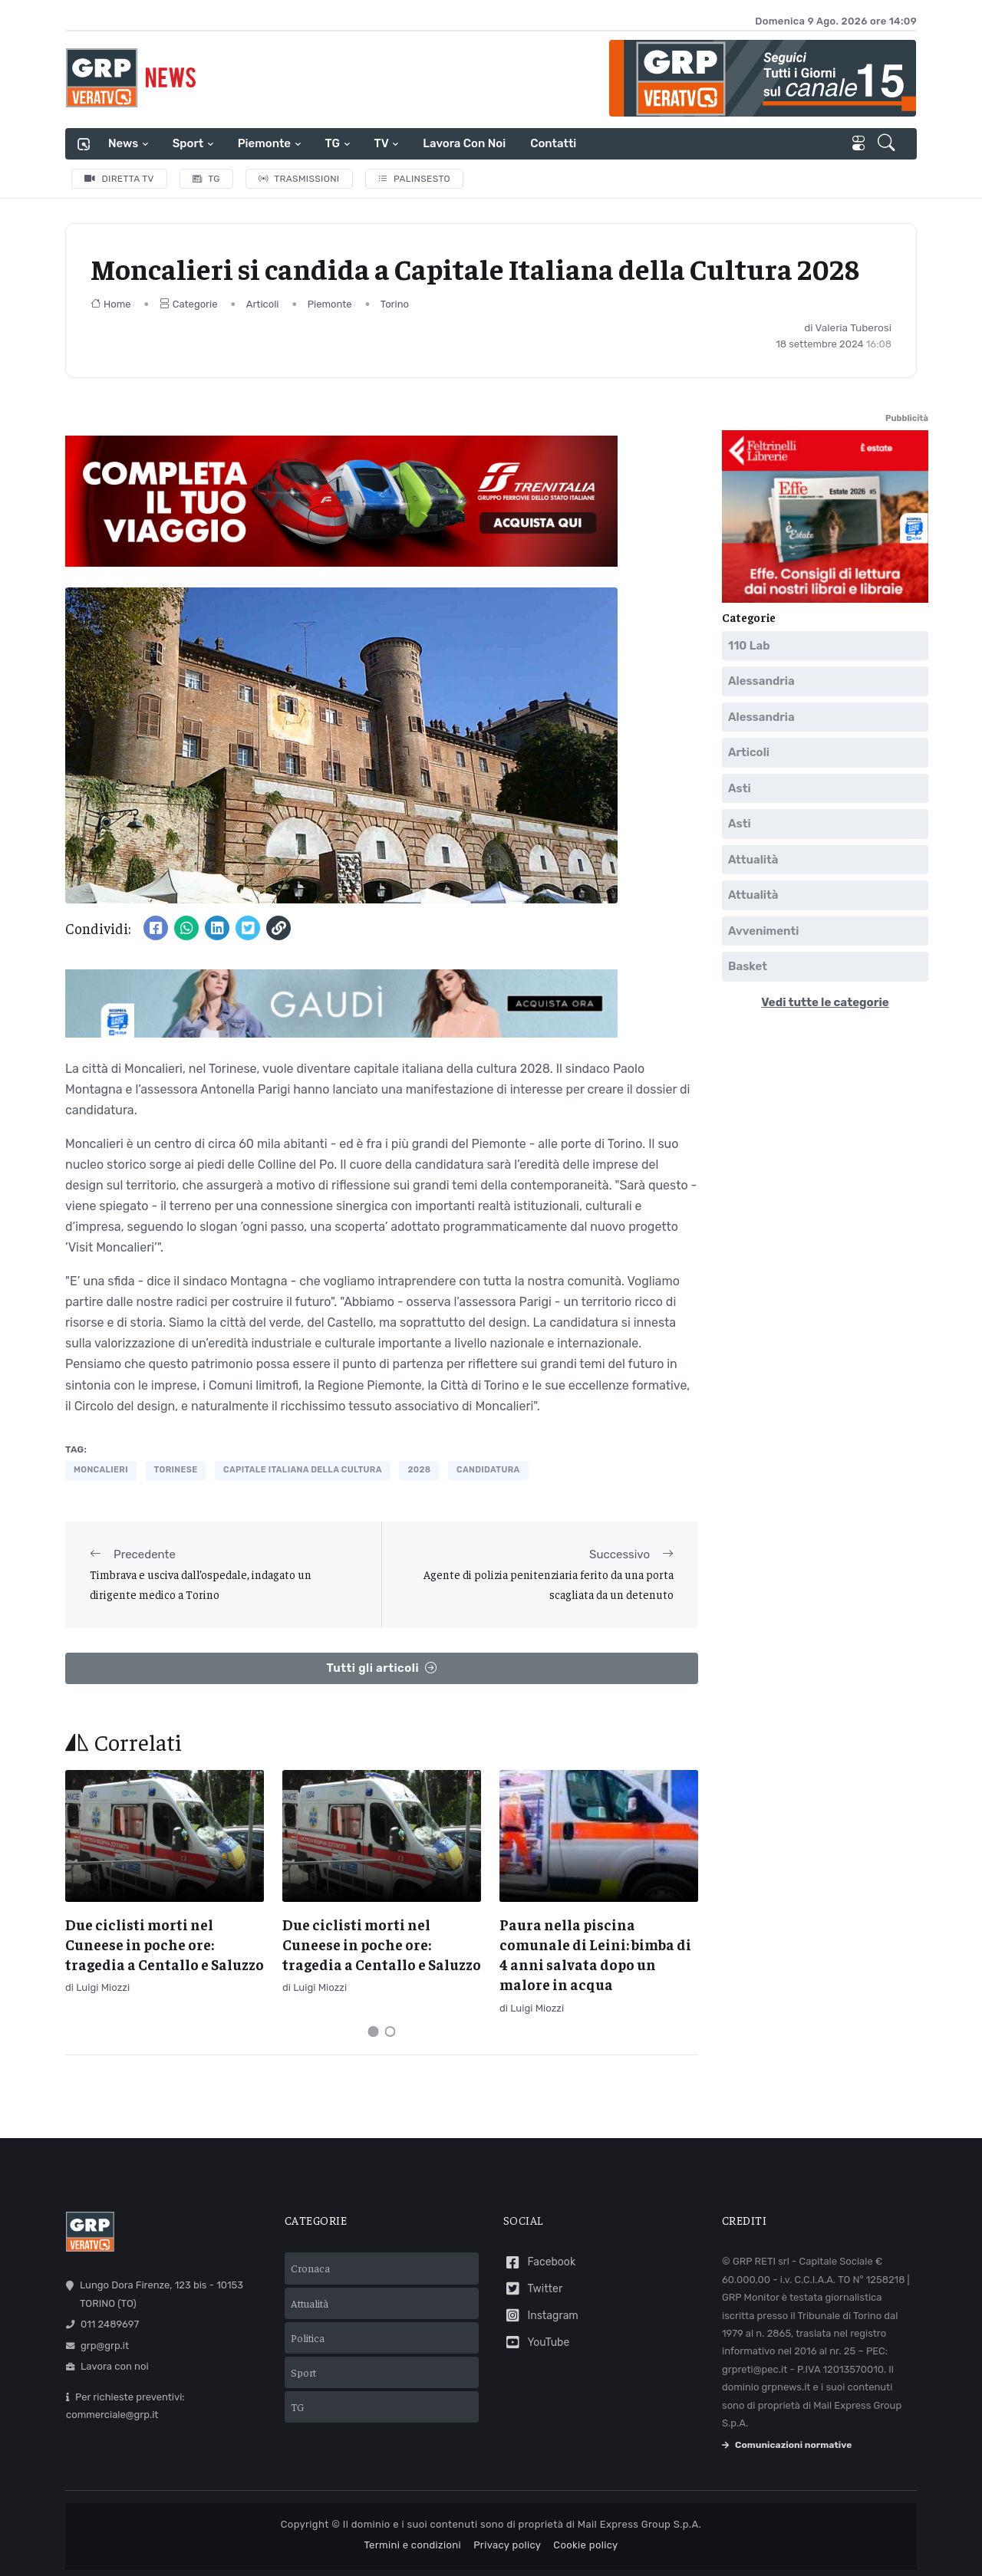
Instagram (540, 2315)
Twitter (532, 2289)
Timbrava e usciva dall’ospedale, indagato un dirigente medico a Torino (200, 1584)
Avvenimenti (763, 930)
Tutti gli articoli (381, 1668)
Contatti (553, 143)
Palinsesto (414, 178)
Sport (188, 143)
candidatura (488, 1470)
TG (332, 143)
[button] (888, 144)
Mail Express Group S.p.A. (639, 2524)
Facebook (539, 2262)
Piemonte (264, 143)
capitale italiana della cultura (302, 1470)
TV (381, 143)
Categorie (189, 304)
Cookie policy (585, 2545)
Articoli (262, 304)
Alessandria (761, 681)
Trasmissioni (299, 178)
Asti (739, 788)
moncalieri (101, 1470)
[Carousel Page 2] (390, 2031)
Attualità (753, 859)
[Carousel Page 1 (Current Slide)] (373, 2031)
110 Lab (749, 645)
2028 (418, 1470)
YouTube (536, 2342)
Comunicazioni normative (787, 2444)
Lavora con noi (464, 143)
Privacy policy (507, 2545)
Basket (747, 966)
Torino (395, 304)
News (123, 143)
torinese (176, 1470)
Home (111, 304)
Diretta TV (119, 178)
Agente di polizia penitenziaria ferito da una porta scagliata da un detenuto (548, 1584)
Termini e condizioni (412, 2545)
